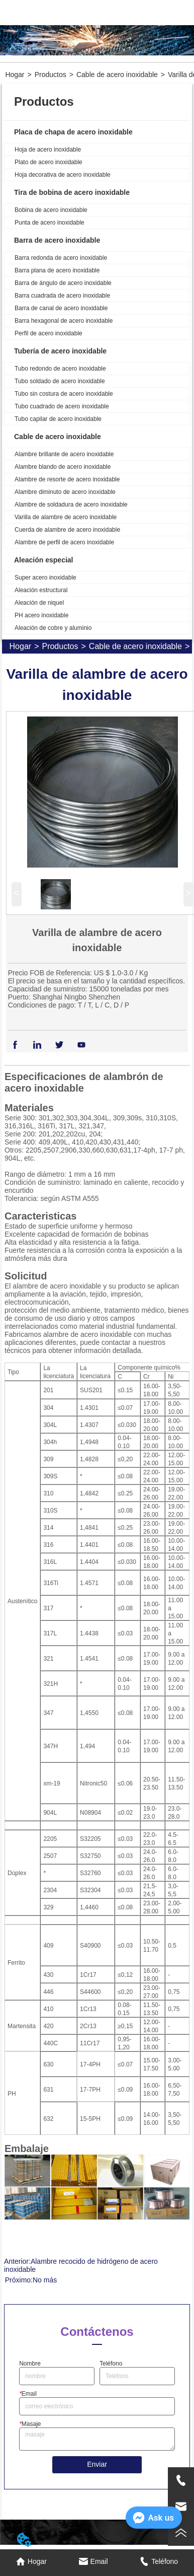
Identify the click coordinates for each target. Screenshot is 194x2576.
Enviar (97, 2464)
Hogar (14, 74)
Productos (50, 74)
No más (45, 2280)
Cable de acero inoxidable (117, 74)
